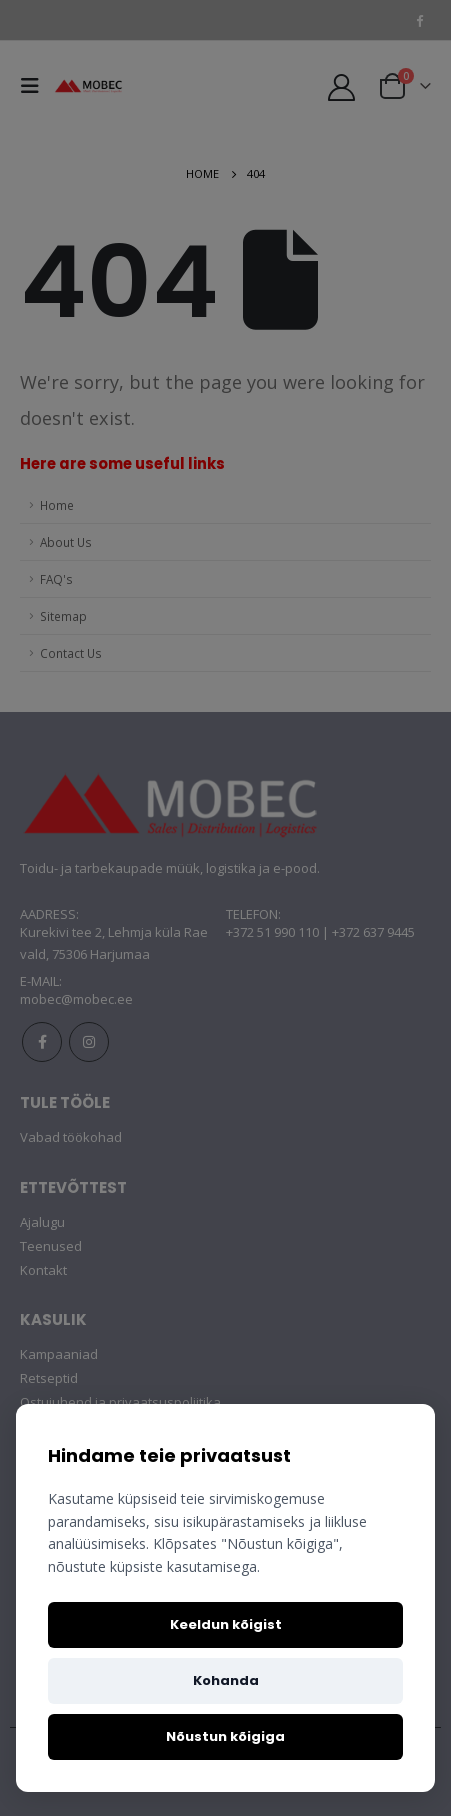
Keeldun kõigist (226, 1624)
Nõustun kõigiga (225, 1736)
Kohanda (226, 1680)
